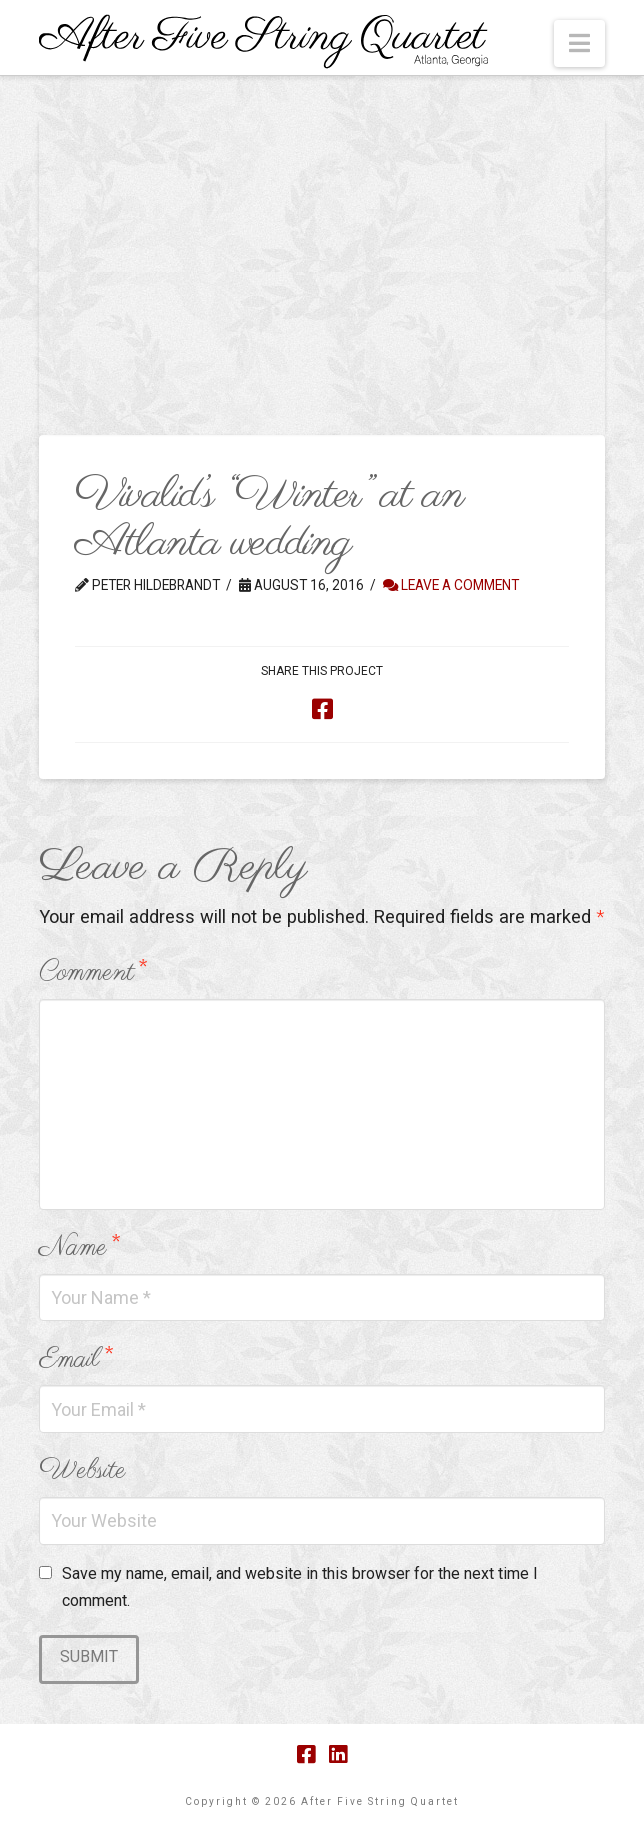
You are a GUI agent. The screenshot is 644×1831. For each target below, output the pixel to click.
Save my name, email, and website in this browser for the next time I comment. (300, 1587)
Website (82, 1470)
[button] (579, 43)
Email (75, 1359)
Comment (92, 972)
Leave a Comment (451, 585)
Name (79, 1247)
